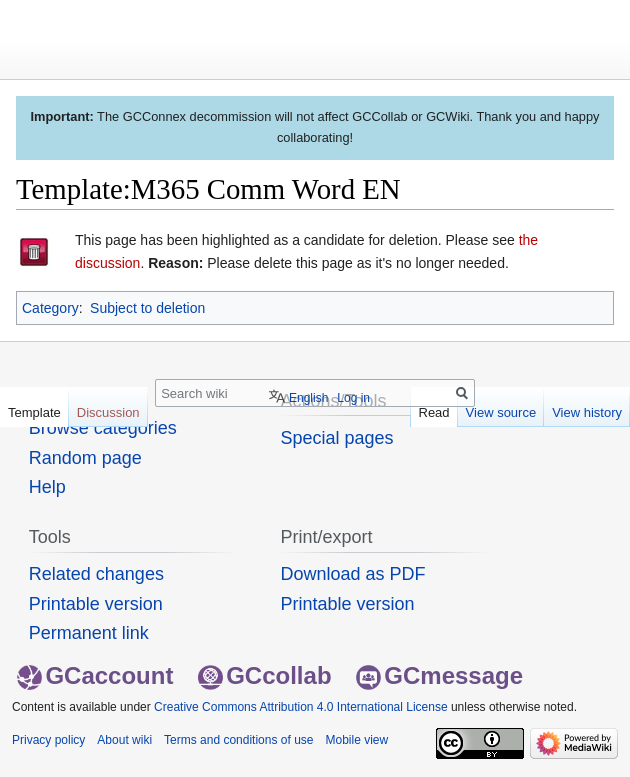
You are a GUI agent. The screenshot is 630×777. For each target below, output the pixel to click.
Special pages (336, 438)
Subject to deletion (147, 308)
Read (434, 412)
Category (50, 308)
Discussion (108, 412)
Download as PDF (352, 574)
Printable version (96, 604)
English (308, 398)
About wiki (124, 740)
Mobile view (356, 740)
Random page (85, 458)
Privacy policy (48, 740)
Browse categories (103, 428)
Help (47, 487)
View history (587, 412)
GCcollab (264, 675)
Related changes (96, 574)
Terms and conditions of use (238, 740)
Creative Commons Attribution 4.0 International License (301, 707)
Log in (353, 398)
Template (34, 412)
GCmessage (439, 675)
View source (501, 412)
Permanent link (89, 633)
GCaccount (95, 675)
